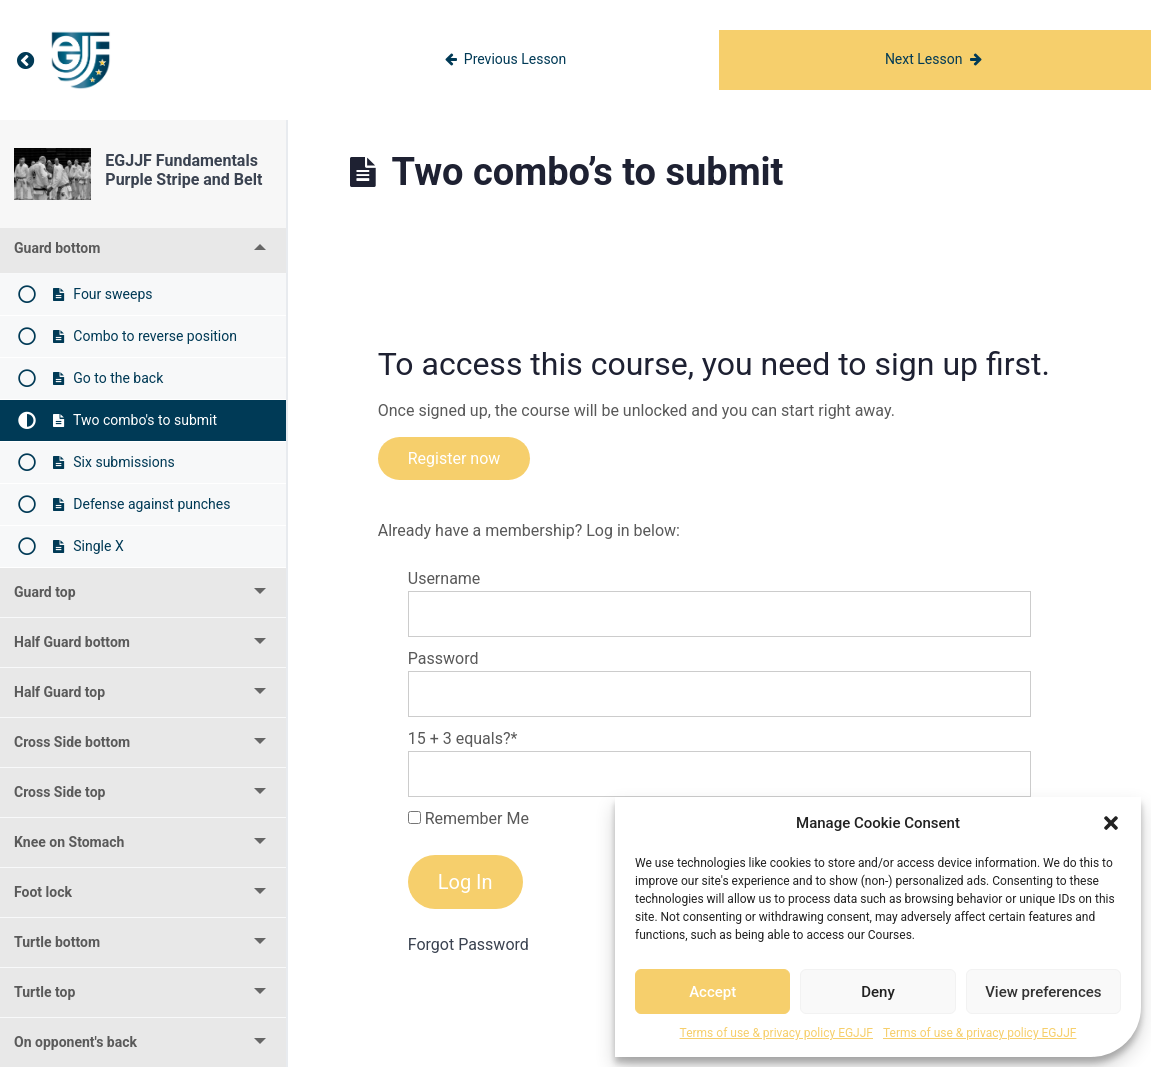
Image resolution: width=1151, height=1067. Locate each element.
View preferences (1043, 992)
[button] (1111, 823)
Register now (454, 458)
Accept (712, 992)
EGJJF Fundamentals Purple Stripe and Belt (183, 170)
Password (443, 658)
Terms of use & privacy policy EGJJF (776, 1033)
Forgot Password (468, 944)
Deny (878, 992)
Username (444, 578)
